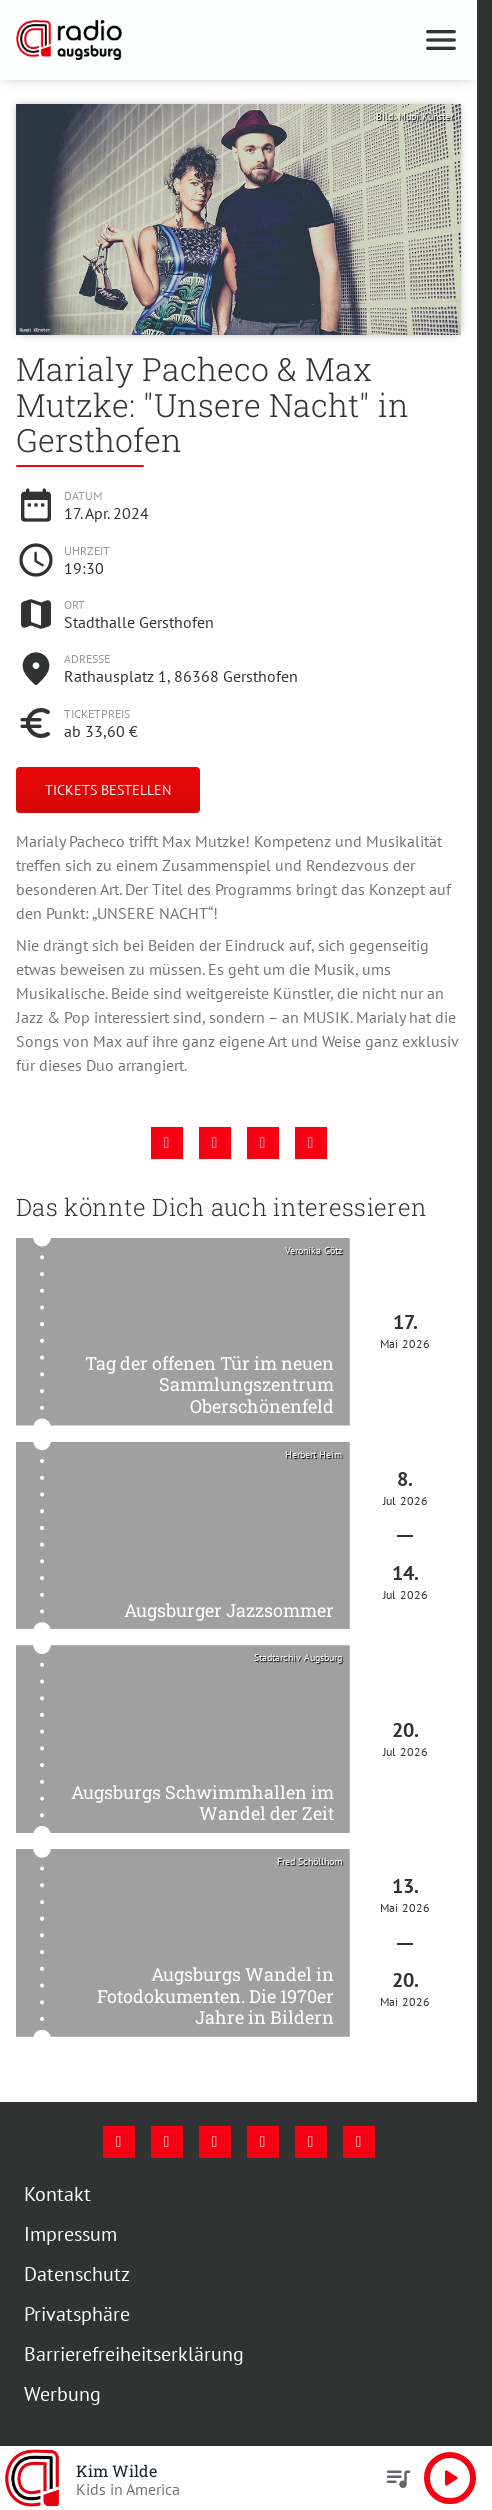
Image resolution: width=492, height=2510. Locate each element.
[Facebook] (119, 2142)
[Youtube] (215, 2142)
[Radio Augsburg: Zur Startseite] (127, 40)
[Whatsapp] (359, 2142)
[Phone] (311, 2142)
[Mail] (263, 2142)
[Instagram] (167, 2142)
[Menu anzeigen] (441, 40)
